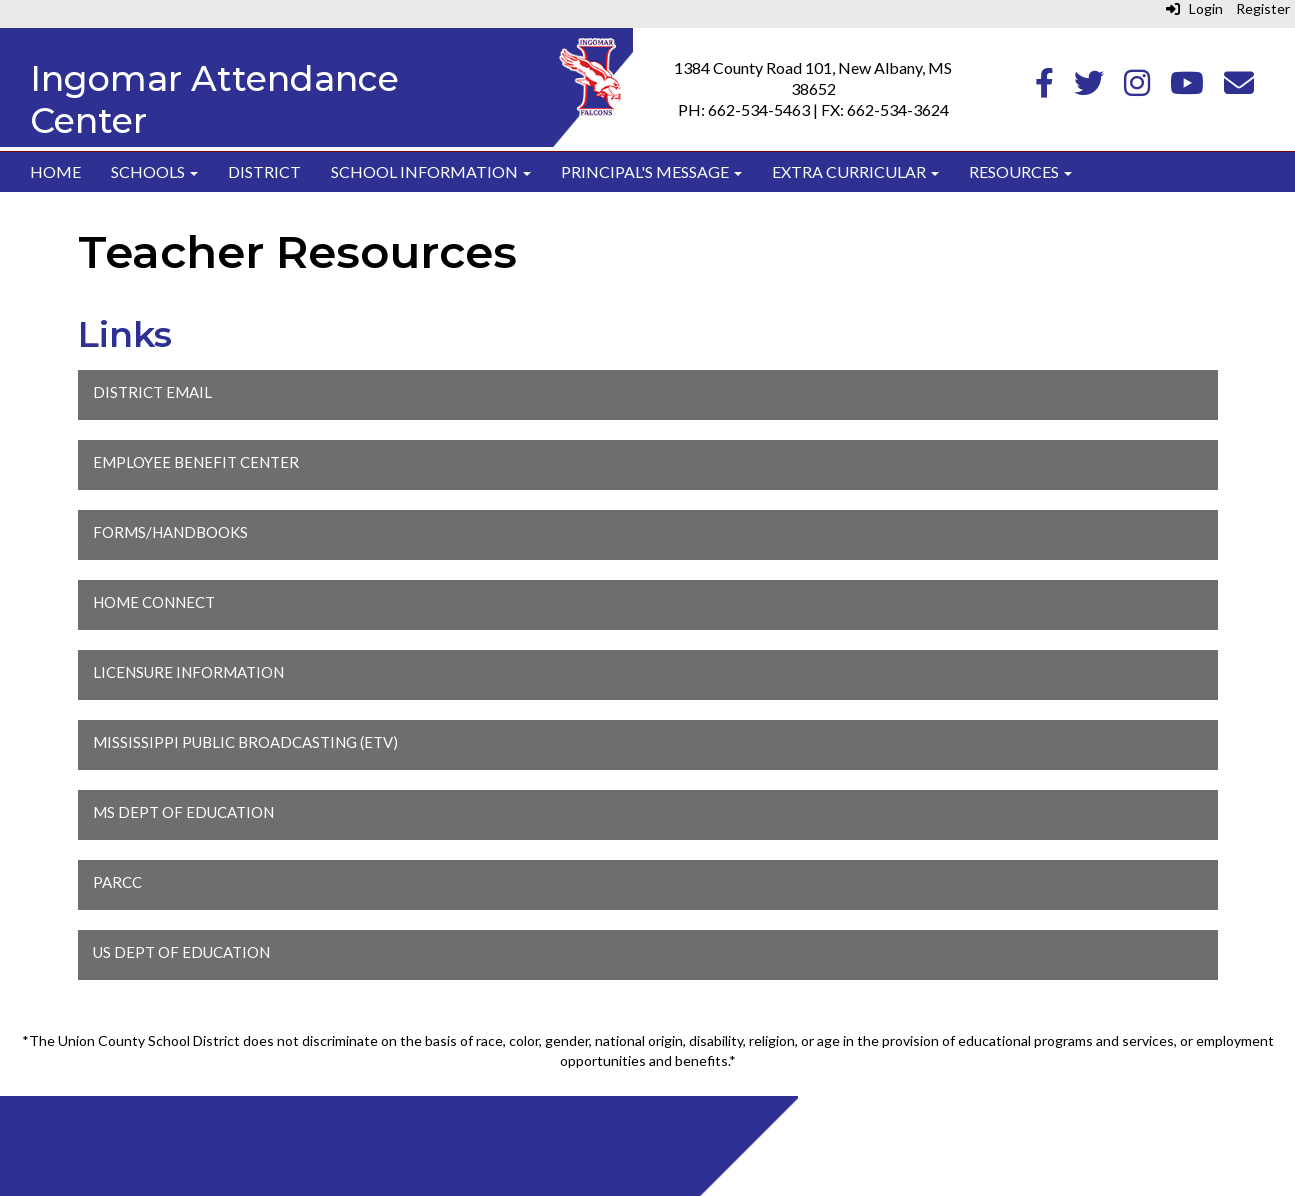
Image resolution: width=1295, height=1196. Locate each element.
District (264, 171)
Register (1263, 8)
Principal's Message (651, 171)
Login (1194, 8)
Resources (1020, 171)
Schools (154, 171)
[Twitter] (1089, 87)
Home (55, 171)
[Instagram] (1137, 87)
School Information (431, 171)
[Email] (1239, 87)
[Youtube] (1187, 87)
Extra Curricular (855, 171)
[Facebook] (1044, 87)
